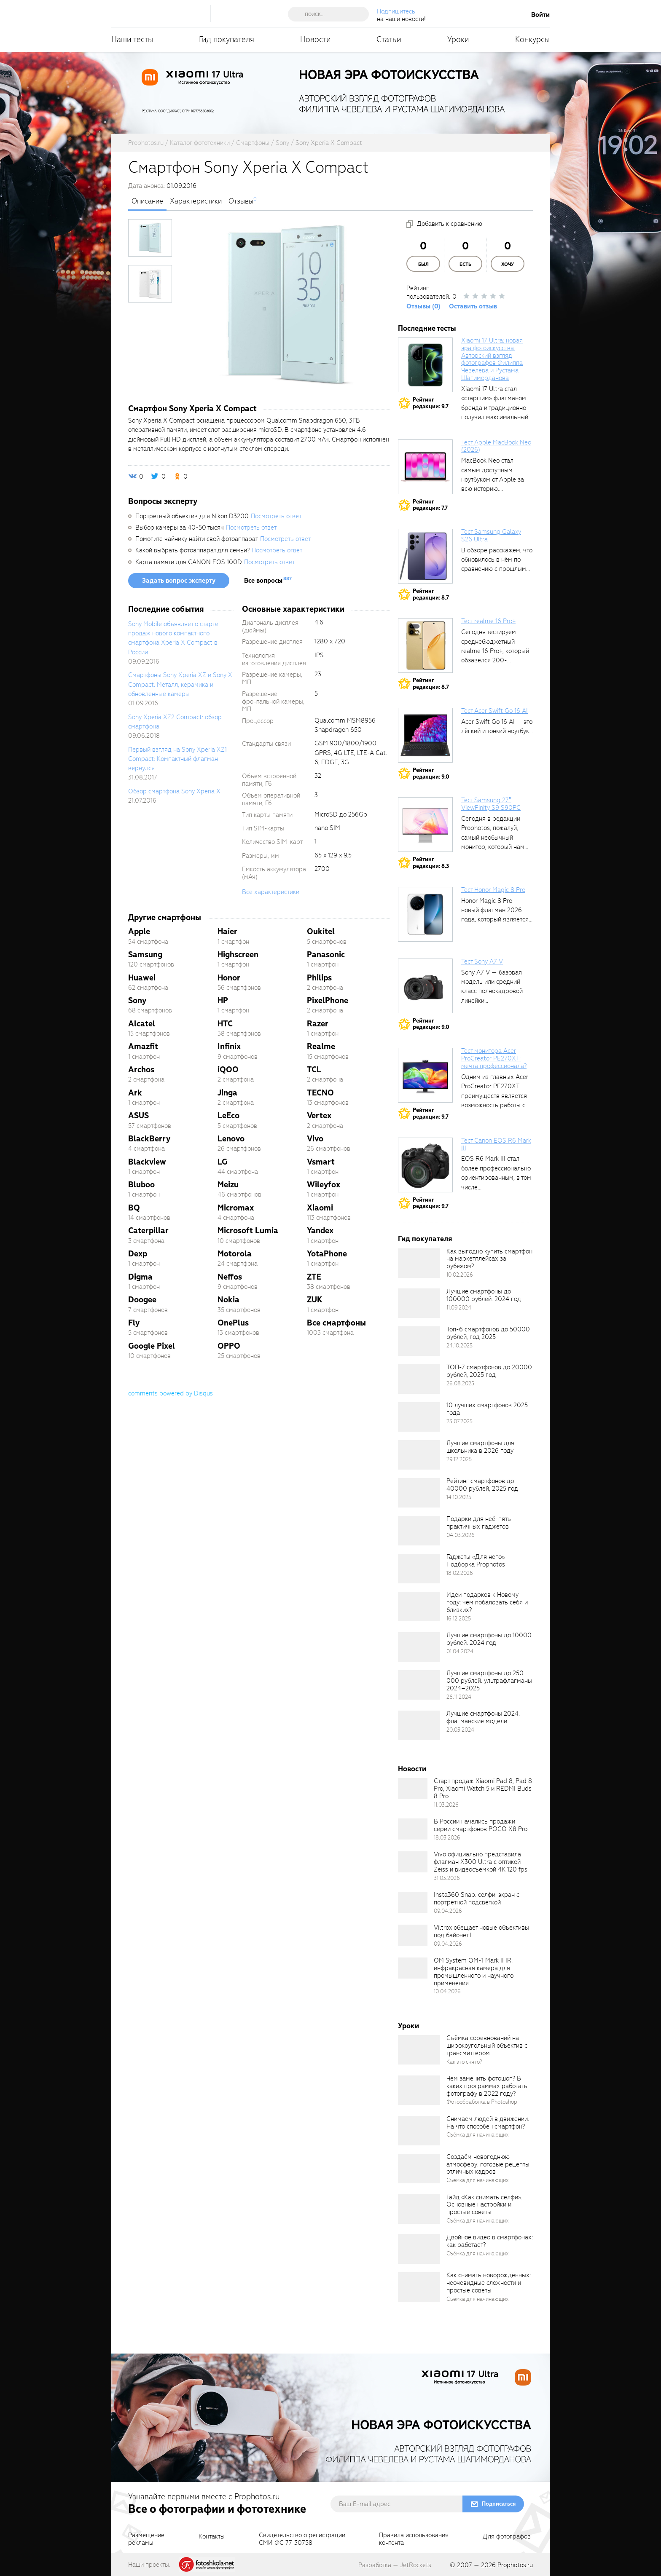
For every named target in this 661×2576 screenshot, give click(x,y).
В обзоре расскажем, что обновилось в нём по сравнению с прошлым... (496, 559)
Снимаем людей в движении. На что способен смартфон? (487, 2123)
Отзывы (240, 201)
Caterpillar (148, 1230)
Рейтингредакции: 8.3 (431, 862)
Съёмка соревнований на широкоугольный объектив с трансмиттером (486, 2045)
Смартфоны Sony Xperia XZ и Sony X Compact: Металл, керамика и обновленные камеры (180, 684)
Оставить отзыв (473, 306)
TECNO (320, 1092)
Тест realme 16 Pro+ (488, 621)
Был (423, 264)
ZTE (314, 1277)
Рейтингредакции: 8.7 (431, 594)
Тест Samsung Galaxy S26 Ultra (491, 536)
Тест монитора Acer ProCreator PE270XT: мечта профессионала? (494, 1058)
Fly (134, 1322)
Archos (141, 1069)
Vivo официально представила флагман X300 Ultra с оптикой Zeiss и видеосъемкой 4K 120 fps (480, 1862)
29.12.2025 (459, 1459)
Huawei (142, 977)
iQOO (228, 1069)
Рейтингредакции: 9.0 (431, 773)
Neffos (230, 1277)
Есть (465, 264)
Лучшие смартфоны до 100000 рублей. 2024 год (483, 1295)
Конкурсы (532, 39)
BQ (134, 1207)
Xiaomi (320, 1207)
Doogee (142, 1299)
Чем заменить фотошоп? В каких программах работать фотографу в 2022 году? (486, 2086)
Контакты (212, 2537)
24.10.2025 (459, 1345)
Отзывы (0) (423, 306)
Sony (137, 1000)
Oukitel (321, 931)
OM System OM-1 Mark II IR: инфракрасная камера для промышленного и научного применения (473, 1971)
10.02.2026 (459, 1274)
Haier (227, 931)
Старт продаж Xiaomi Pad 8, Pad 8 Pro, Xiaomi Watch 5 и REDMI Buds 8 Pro (483, 1788)
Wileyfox (323, 1184)
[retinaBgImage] (419, 1263)
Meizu (228, 1184)
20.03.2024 (460, 1729)
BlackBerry (149, 1138)
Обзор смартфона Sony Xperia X (174, 791)
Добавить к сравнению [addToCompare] (449, 224)
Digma (140, 1277)
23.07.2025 (459, 1421)
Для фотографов (507, 2537)
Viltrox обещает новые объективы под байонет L (481, 1931)
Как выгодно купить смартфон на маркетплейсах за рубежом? (489, 1259)
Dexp (137, 1253)
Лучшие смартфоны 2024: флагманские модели (483, 1717)
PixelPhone (327, 1000)
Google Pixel (151, 1346)
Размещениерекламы (146, 2539)
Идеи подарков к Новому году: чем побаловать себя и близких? (487, 1602)
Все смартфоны (336, 1322)
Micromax (236, 1207)
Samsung (145, 954)
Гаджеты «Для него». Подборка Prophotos (475, 1561)
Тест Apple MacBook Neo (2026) (496, 446)
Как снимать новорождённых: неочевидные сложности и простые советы (488, 2283)
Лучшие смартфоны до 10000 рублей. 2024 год (489, 1639)
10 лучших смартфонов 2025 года (487, 1409)
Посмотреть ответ (276, 516)
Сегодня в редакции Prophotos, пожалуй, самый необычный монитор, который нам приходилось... (492, 837)
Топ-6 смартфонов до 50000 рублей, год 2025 (488, 1333)
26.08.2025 (460, 1383)
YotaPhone (327, 1253)
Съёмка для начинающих (477, 2134)
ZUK (314, 1299)
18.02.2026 (459, 1573)
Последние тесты (427, 328)
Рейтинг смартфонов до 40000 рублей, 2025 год (482, 1485)
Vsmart (321, 1162)
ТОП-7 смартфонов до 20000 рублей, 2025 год (489, 1371)
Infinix (229, 1046)
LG (223, 1162)
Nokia (228, 1299)
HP (223, 1000)
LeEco (228, 1115)
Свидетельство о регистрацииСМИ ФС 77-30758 (302, 2539)
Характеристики (196, 201)
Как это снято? (464, 2061)
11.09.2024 (458, 1307)
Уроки (458, 39)
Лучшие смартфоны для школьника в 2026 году (480, 1447)
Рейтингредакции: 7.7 (430, 504)
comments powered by (170, 1393)
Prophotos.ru (515, 2565)
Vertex (319, 1115)
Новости (315, 39)
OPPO (229, 1346)
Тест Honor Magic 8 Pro (493, 890)
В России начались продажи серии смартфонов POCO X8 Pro (480, 1825)
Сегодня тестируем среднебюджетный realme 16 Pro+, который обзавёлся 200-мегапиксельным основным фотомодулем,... (495, 660)
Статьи (388, 39)
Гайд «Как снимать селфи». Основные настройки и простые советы (484, 2205)
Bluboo (141, 1184)
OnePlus (233, 1322)
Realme (321, 1046)
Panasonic (326, 954)
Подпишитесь (396, 11)
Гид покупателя (226, 39)
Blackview (147, 1162)
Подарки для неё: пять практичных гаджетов (478, 1523)
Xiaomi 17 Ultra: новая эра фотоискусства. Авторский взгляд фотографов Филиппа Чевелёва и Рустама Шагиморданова (492, 359)
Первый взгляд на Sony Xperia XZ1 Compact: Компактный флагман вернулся (177, 759)
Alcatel (141, 1023)
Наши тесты (132, 39)
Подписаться (499, 2503)
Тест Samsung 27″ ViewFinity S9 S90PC (491, 804)
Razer (317, 1023)
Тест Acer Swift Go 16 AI (494, 711)
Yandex (320, 1230)
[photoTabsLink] (150, 238)
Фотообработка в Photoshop (481, 2101)
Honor (229, 977)
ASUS (138, 1115)
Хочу (507, 264)
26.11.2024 (458, 1696)
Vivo (315, 1138)
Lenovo (231, 1138)
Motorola (235, 1253)
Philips (319, 977)
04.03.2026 (460, 1535)
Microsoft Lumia (248, 1230)
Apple (139, 931)
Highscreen (238, 954)
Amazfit (143, 1046)
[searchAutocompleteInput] (331, 14)
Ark (135, 1092)
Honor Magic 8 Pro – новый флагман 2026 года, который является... (496, 910)
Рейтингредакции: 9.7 (431, 403)
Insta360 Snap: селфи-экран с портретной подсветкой (476, 1898)
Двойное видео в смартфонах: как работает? (489, 2241)
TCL (314, 1069)
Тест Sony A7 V (482, 961)
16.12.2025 (458, 1618)
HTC (225, 1023)
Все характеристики (270, 892)
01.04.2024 (459, 1651)
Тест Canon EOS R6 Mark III (496, 1144)
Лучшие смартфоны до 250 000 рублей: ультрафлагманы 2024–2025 (489, 1680)
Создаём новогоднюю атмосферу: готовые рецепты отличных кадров (487, 2164)
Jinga (227, 1092)
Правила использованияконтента (414, 2539)
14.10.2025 (458, 1497)
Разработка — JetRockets (394, 2565)
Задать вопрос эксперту (178, 580)
